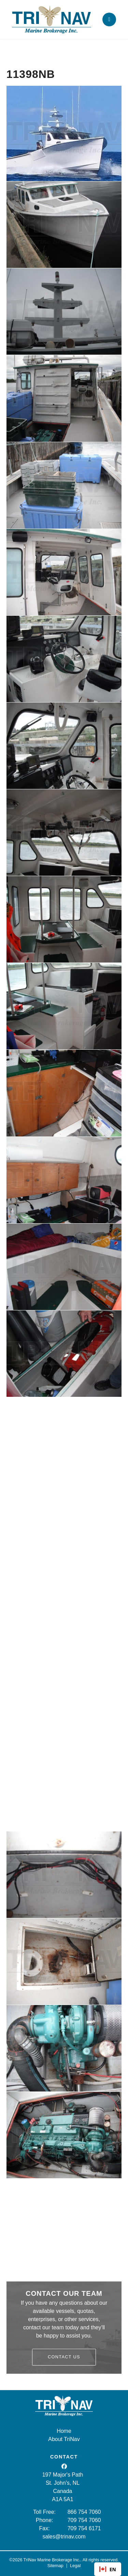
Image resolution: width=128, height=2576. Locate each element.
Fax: (44, 2528)
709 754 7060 (84, 2520)
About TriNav (64, 2439)
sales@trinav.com (63, 2536)
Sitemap (55, 2565)
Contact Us (64, 2356)
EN (107, 2569)
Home (64, 2431)
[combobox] (107, 2569)
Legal (75, 2565)
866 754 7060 (84, 2512)
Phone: (44, 2520)
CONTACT (64, 2456)
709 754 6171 (84, 2528)
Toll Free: (44, 2512)
